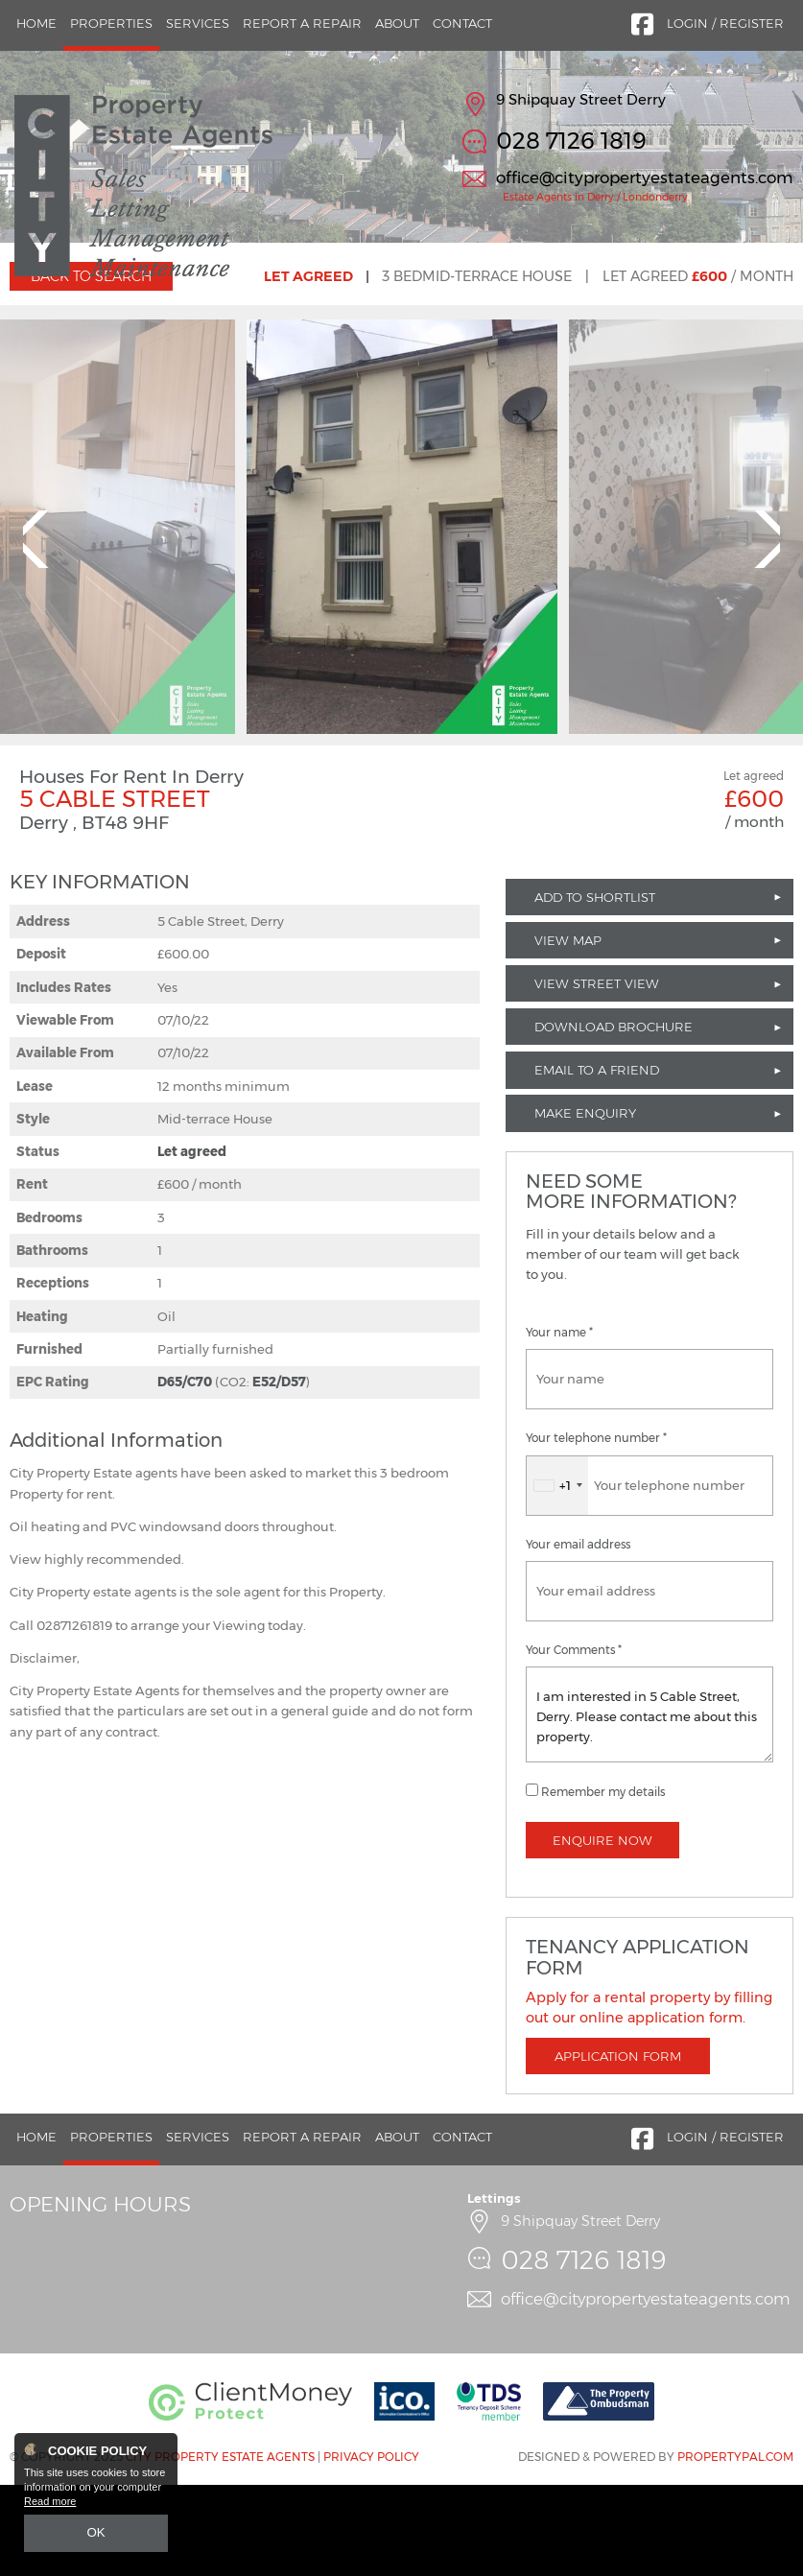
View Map (568, 1031)
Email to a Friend (596, 1162)
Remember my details (603, 1883)
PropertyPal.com (735, 2548)
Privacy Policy (371, 2548)
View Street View (596, 1074)
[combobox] (557, 1577)
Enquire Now (602, 1931)
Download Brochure (613, 1118)
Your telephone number (596, 1530)
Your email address (578, 1635)
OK (96, 2535)
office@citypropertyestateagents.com (644, 177)
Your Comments (574, 1741)
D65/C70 (184, 1473)
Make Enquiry (585, 1205)
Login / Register (725, 23)
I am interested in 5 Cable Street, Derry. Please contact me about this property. (649, 1806)
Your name (559, 1424)
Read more (50, 2505)
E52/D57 (279, 1473)
